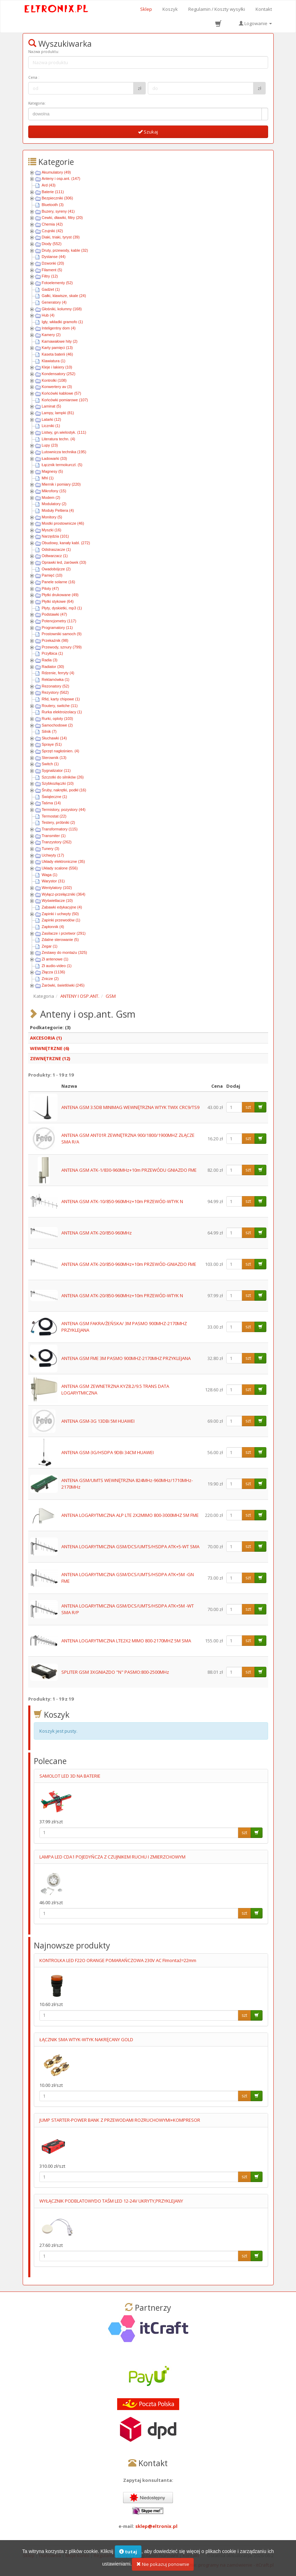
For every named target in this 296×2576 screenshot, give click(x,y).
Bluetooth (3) (53, 205)
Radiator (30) (53, 666)
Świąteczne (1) (54, 797)
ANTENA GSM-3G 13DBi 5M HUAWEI (98, 1421)
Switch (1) (50, 764)
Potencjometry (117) (59, 621)
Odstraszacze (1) (56, 549)
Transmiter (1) (54, 836)
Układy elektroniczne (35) (63, 861)
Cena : (33, 77)
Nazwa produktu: (43, 51)
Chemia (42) (52, 224)
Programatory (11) (57, 627)
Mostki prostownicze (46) (63, 523)
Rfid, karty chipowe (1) (61, 699)
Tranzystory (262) (57, 842)
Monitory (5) (52, 517)
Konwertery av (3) (57, 387)
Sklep (146, 9)
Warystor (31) (53, 881)
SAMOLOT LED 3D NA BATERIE (69, 1776)
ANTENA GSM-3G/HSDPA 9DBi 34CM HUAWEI (107, 1452)
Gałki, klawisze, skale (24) (64, 296)
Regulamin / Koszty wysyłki (216, 9)
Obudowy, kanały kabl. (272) (66, 543)
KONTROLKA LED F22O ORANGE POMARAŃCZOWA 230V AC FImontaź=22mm (117, 1960)
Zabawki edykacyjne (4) (62, 907)
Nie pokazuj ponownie (162, 2567)
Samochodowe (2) (57, 725)
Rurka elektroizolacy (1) (62, 712)
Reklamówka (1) (55, 679)
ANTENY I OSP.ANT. (79, 996)
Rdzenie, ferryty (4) (58, 673)
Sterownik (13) (54, 757)
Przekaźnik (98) (55, 640)
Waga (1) (50, 875)
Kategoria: (37, 103)
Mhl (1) (48, 478)
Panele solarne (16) (58, 582)
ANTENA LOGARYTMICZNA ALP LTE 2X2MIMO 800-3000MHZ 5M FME (130, 1515)
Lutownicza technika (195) (64, 452)
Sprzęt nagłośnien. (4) (60, 751)
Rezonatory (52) (55, 686)
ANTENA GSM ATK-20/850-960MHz (96, 1233)
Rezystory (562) (55, 692)
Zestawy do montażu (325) (64, 952)
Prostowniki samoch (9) (62, 634)
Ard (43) (49, 185)
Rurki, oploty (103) (57, 718)
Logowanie (255, 23)
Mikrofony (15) (54, 491)
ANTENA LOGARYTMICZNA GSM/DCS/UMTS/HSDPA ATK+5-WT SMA (130, 1546)
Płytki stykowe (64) (58, 601)
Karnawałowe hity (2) (60, 341)
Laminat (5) (51, 406)
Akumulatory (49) (56, 172)
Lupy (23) (50, 445)
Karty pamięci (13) (57, 347)
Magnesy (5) (52, 471)
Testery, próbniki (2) (58, 822)
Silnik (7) (49, 731)
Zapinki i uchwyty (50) (60, 914)
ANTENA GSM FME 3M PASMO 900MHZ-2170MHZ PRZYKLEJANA (126, 1358)
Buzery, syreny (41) (58, 211)
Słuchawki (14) (54, 738)
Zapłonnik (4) (53, 927)
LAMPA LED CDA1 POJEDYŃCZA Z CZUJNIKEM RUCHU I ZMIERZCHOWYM (112, 1857)
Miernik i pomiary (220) (61, 484)
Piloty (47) (50, 588)
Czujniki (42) (52, 231)
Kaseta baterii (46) (57, 354)
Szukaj (148, 132)
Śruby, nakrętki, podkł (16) (64, 790)
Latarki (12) (51, 419)
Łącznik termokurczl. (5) (62, 465)
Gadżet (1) (51, 289)
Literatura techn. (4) (58, 439)
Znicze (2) (50, 979)
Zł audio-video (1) (57, 966)
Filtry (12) (50, 276)
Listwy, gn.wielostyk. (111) (64, 432)
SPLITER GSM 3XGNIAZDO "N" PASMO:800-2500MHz (115, 1672)
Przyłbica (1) (52, 653)
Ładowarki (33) (54, 458)
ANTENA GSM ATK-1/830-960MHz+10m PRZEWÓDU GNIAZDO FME (129, 1170)
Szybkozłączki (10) (58, 783)
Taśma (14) (51, 803)
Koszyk (170, 9)
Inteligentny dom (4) (59, 328)
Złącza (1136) (53, 972)
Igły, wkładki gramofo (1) (62, 322)
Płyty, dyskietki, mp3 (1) (62, 608)
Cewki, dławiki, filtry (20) (62, 217)
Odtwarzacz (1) (55, 556)
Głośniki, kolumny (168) (62, 309)
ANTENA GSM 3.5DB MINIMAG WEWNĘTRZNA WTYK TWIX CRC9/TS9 (130, 1107)
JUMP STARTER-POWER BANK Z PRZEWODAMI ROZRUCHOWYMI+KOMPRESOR (119, 2120)
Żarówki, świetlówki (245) (63, 985)
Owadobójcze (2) (56, 569)
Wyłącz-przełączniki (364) (63, 894)
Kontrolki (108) (54, 380)
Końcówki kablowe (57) (61, 393)
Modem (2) (51, 497)
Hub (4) (48, 315)
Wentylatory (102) (57, 888)
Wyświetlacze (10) (57, 900)
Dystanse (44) (54, 256)
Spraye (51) (52, 744)
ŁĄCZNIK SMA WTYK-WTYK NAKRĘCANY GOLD (86, 2039)
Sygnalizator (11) (56, 770)
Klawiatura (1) (54, 361)
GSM (111, 996)
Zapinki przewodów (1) (61, 920)
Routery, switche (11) (60, 706)
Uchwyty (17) (53, 855)
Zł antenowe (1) (55, 959)
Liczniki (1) (51, 426)
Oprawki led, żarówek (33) (64, 562)
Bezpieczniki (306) (57, 198)
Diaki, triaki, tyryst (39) (61, 237)
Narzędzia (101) (55, 536)
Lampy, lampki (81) (58, 413)
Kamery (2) (51, 335)
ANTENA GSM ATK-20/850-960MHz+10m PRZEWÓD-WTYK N (122, 1295)
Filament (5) (52, 270)
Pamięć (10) (52, 575)
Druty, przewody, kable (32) (65, 250)
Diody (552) (52, 244)
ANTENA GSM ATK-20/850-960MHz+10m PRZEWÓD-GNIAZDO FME (128, 1264)
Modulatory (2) (54, 504)
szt (248, 1107)
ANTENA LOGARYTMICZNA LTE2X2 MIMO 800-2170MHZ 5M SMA (126, 1640)
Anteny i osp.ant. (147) (61, 178)
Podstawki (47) (54, 614)
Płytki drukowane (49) (60, 595)
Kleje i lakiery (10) (57, 367)
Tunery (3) (50, 848)
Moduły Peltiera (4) (58, 510)
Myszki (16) (51, 530)
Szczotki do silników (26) (63, 777)
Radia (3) (50, 660)
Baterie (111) (53, 192)
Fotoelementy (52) (57, 283)
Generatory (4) (54, 302)
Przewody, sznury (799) (62, 647)
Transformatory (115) (60, 829)
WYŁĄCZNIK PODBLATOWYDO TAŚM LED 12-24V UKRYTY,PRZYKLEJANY (111, 2201)
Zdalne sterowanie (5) (60, 939)
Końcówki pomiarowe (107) (65, 400)
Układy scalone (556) (60, 868)
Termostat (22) (54, 816)
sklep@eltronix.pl (156, 2526)
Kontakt (264, 9)
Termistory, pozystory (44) (64, 809)
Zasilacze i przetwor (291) (64, 933)
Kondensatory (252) (59, 374)
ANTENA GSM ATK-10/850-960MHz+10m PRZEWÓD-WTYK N (122, 1201)
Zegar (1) (50, 946)
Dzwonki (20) (53, 263)
